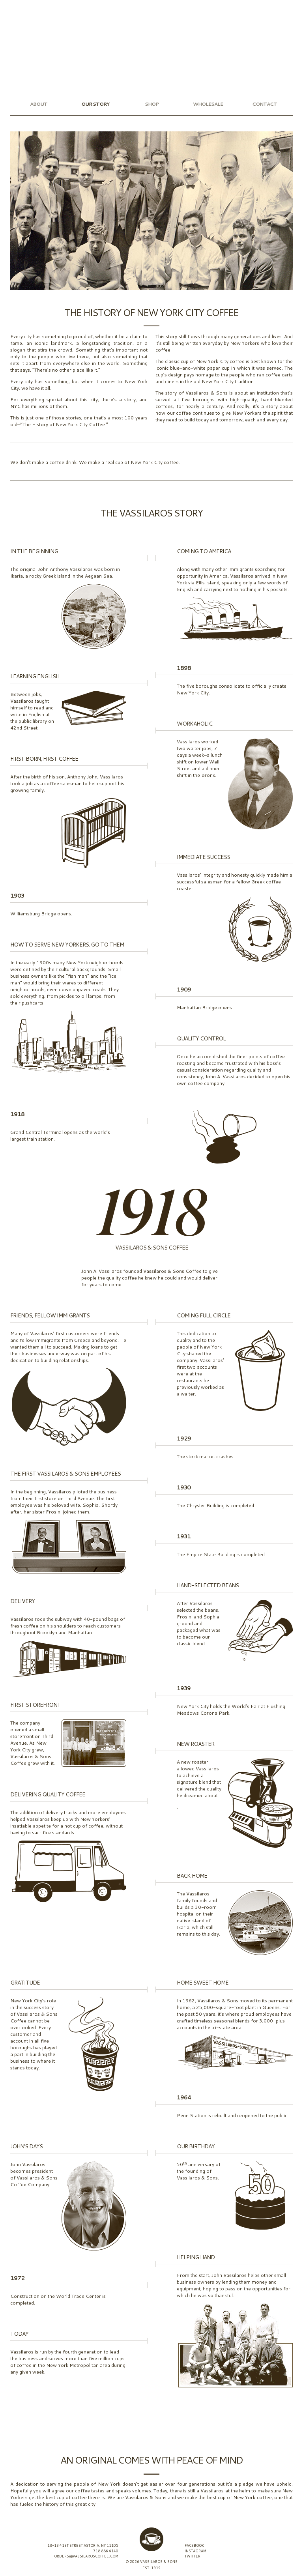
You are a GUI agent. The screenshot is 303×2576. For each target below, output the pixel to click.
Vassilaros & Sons (151, 45)
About (38, 104)
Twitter (5, 5)
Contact (264, 104)
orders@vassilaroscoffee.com (86, 2556)
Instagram (13, 5)
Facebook (21, 5)
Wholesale (208, 104)
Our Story (95, 104)
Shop (152, 104)
